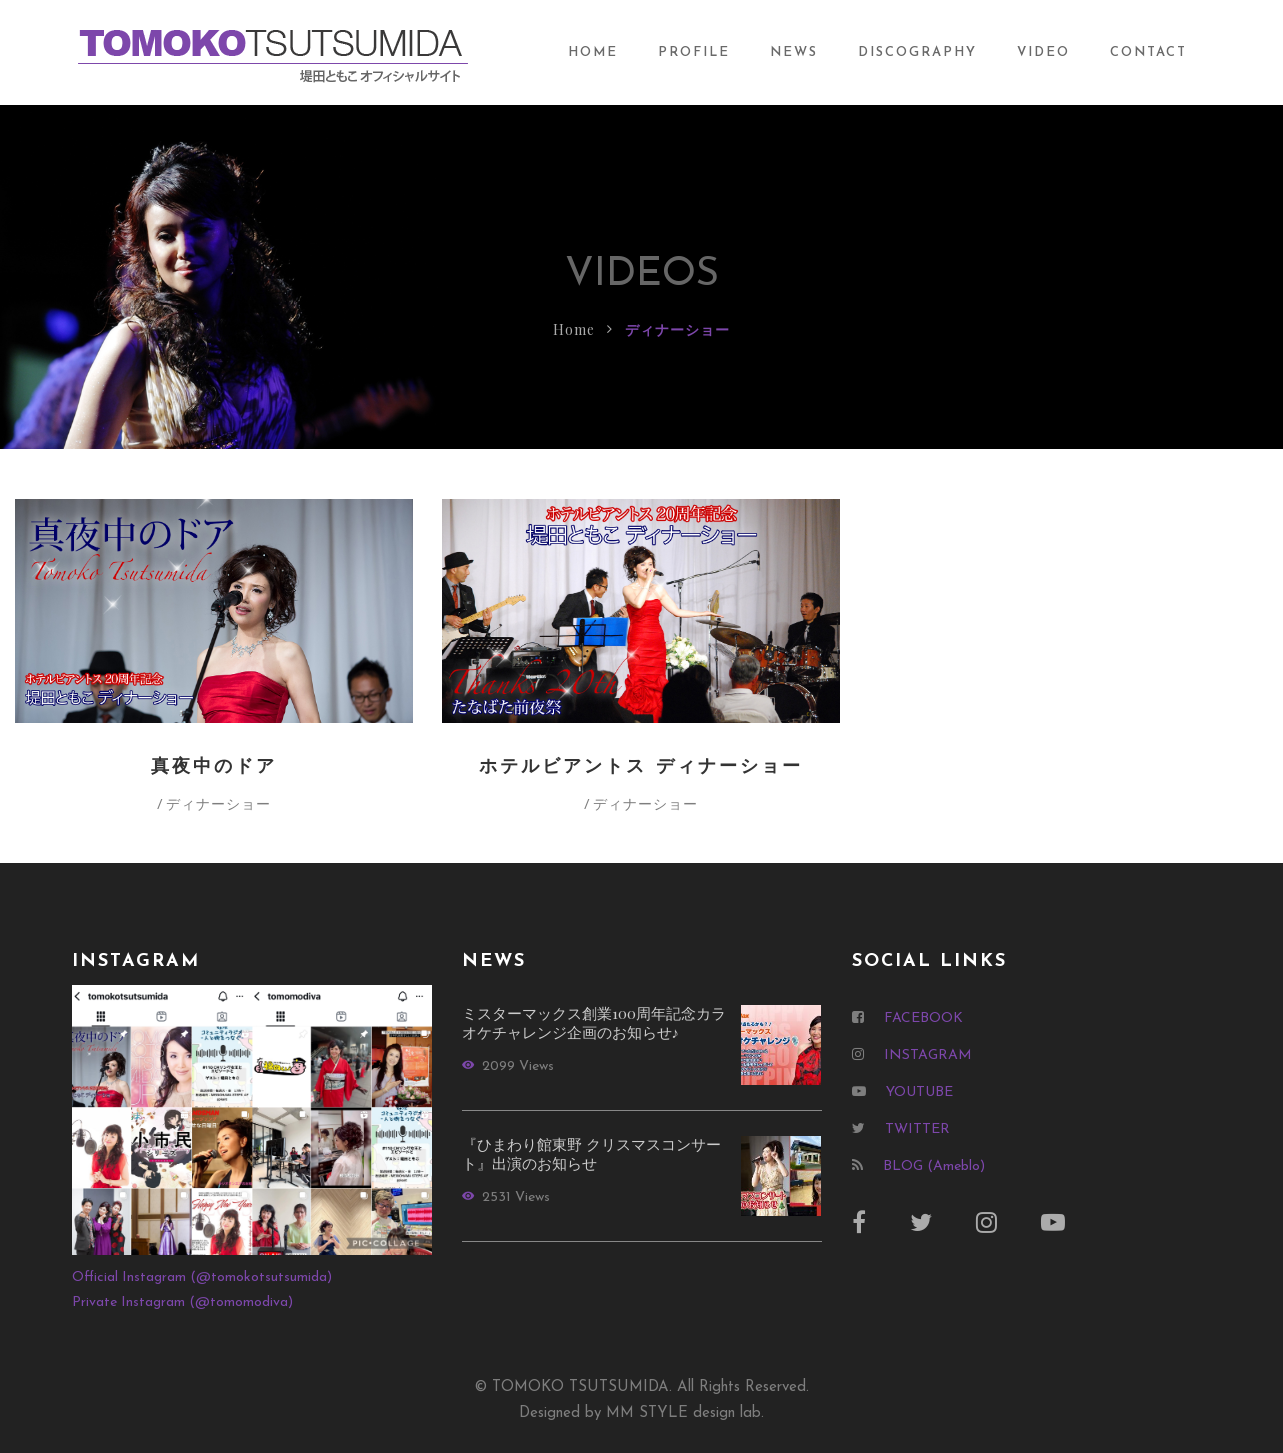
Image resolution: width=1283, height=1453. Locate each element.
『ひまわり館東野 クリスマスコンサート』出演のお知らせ (591, 1154)
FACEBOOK (923, 1018)
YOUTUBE (919, 1092)
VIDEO (1043, 52)
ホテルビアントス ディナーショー (641, 767)
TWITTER (917, 1129)
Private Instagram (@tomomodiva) (182, 1302)
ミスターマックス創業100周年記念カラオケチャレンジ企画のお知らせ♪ (594, 1023)
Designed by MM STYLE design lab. (641, 1413)
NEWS (794, 52)
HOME (593, 52)
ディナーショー (218, 803)
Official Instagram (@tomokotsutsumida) (202, 1277)
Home (574, 329)
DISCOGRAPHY (917, 52)
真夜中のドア (214, 767)
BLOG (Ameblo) (934, 1166)
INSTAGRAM (928, 1055)
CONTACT (1148, 52)
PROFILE (694, 52)
